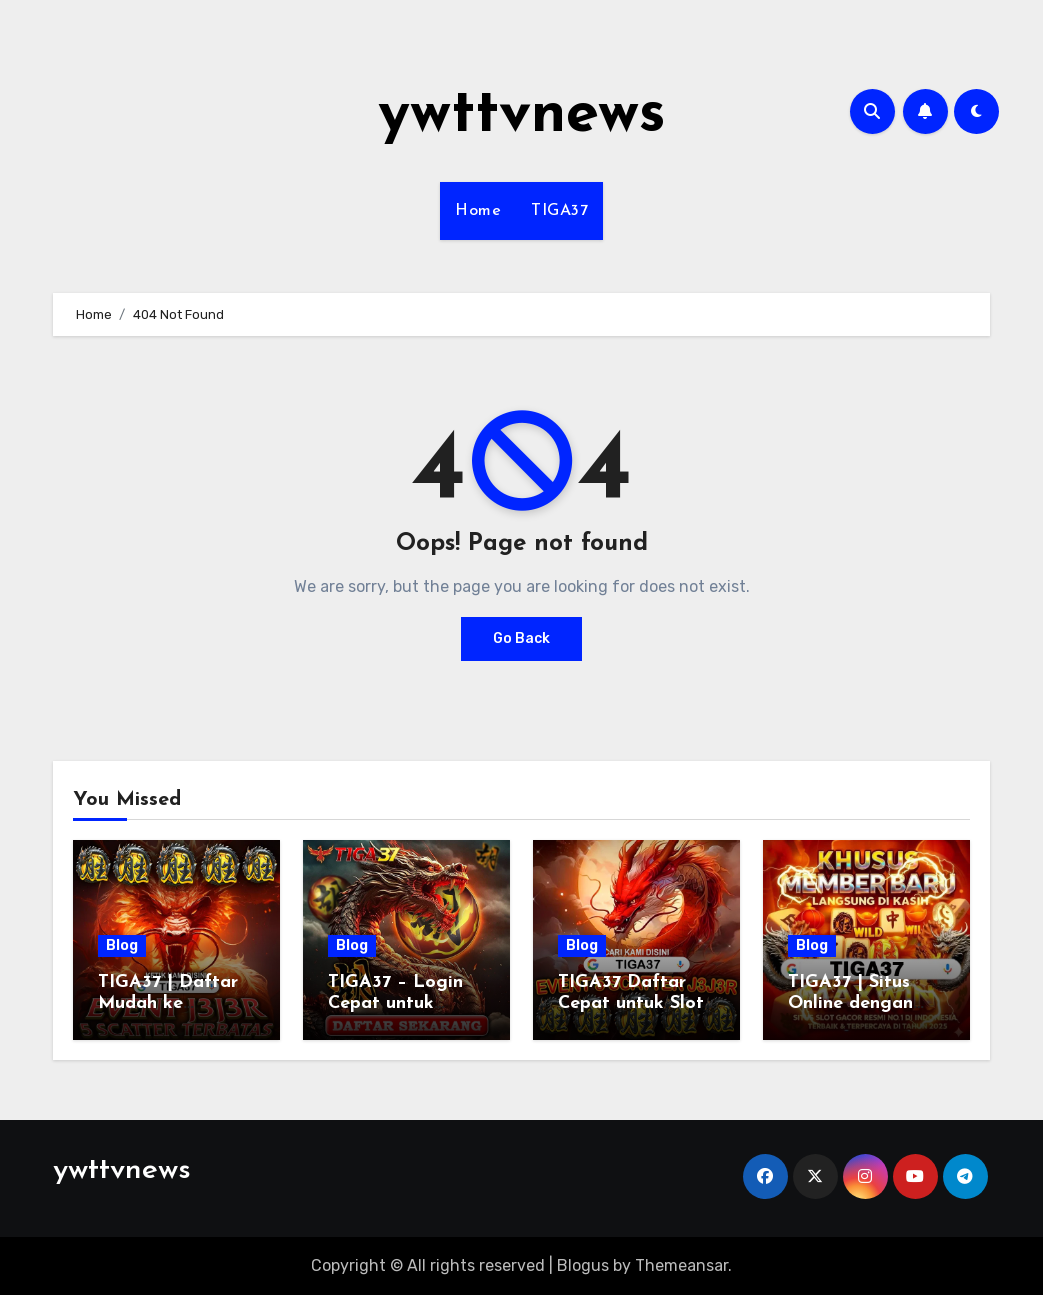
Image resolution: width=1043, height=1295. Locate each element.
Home (478, 211)
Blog (122, 945)
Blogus (583, 1265)
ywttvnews (522, 116)
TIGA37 (559, 211)
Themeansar (681, 1265)
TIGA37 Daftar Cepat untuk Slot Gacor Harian (631, 1004)
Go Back (521, 638)
